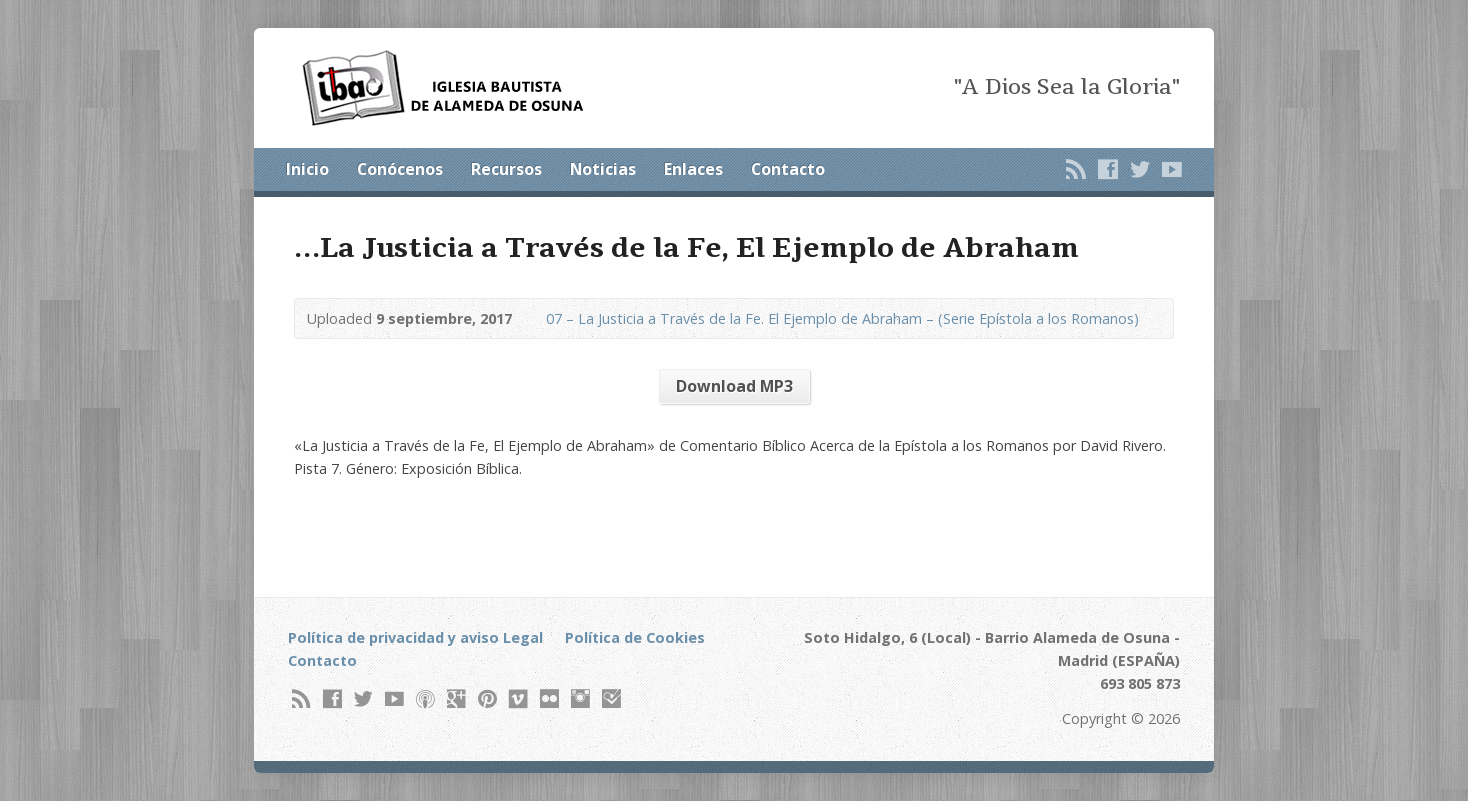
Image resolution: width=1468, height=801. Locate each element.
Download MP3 (734, 386)
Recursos (506, 169)
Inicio (307, 169)
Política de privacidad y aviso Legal (415, 637)
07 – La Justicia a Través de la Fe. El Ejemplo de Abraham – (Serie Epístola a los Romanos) (842, 318)
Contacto (788, 169)
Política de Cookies (635, 637)
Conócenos (400, 169)
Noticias (603, 169)
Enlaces (693, 169)
